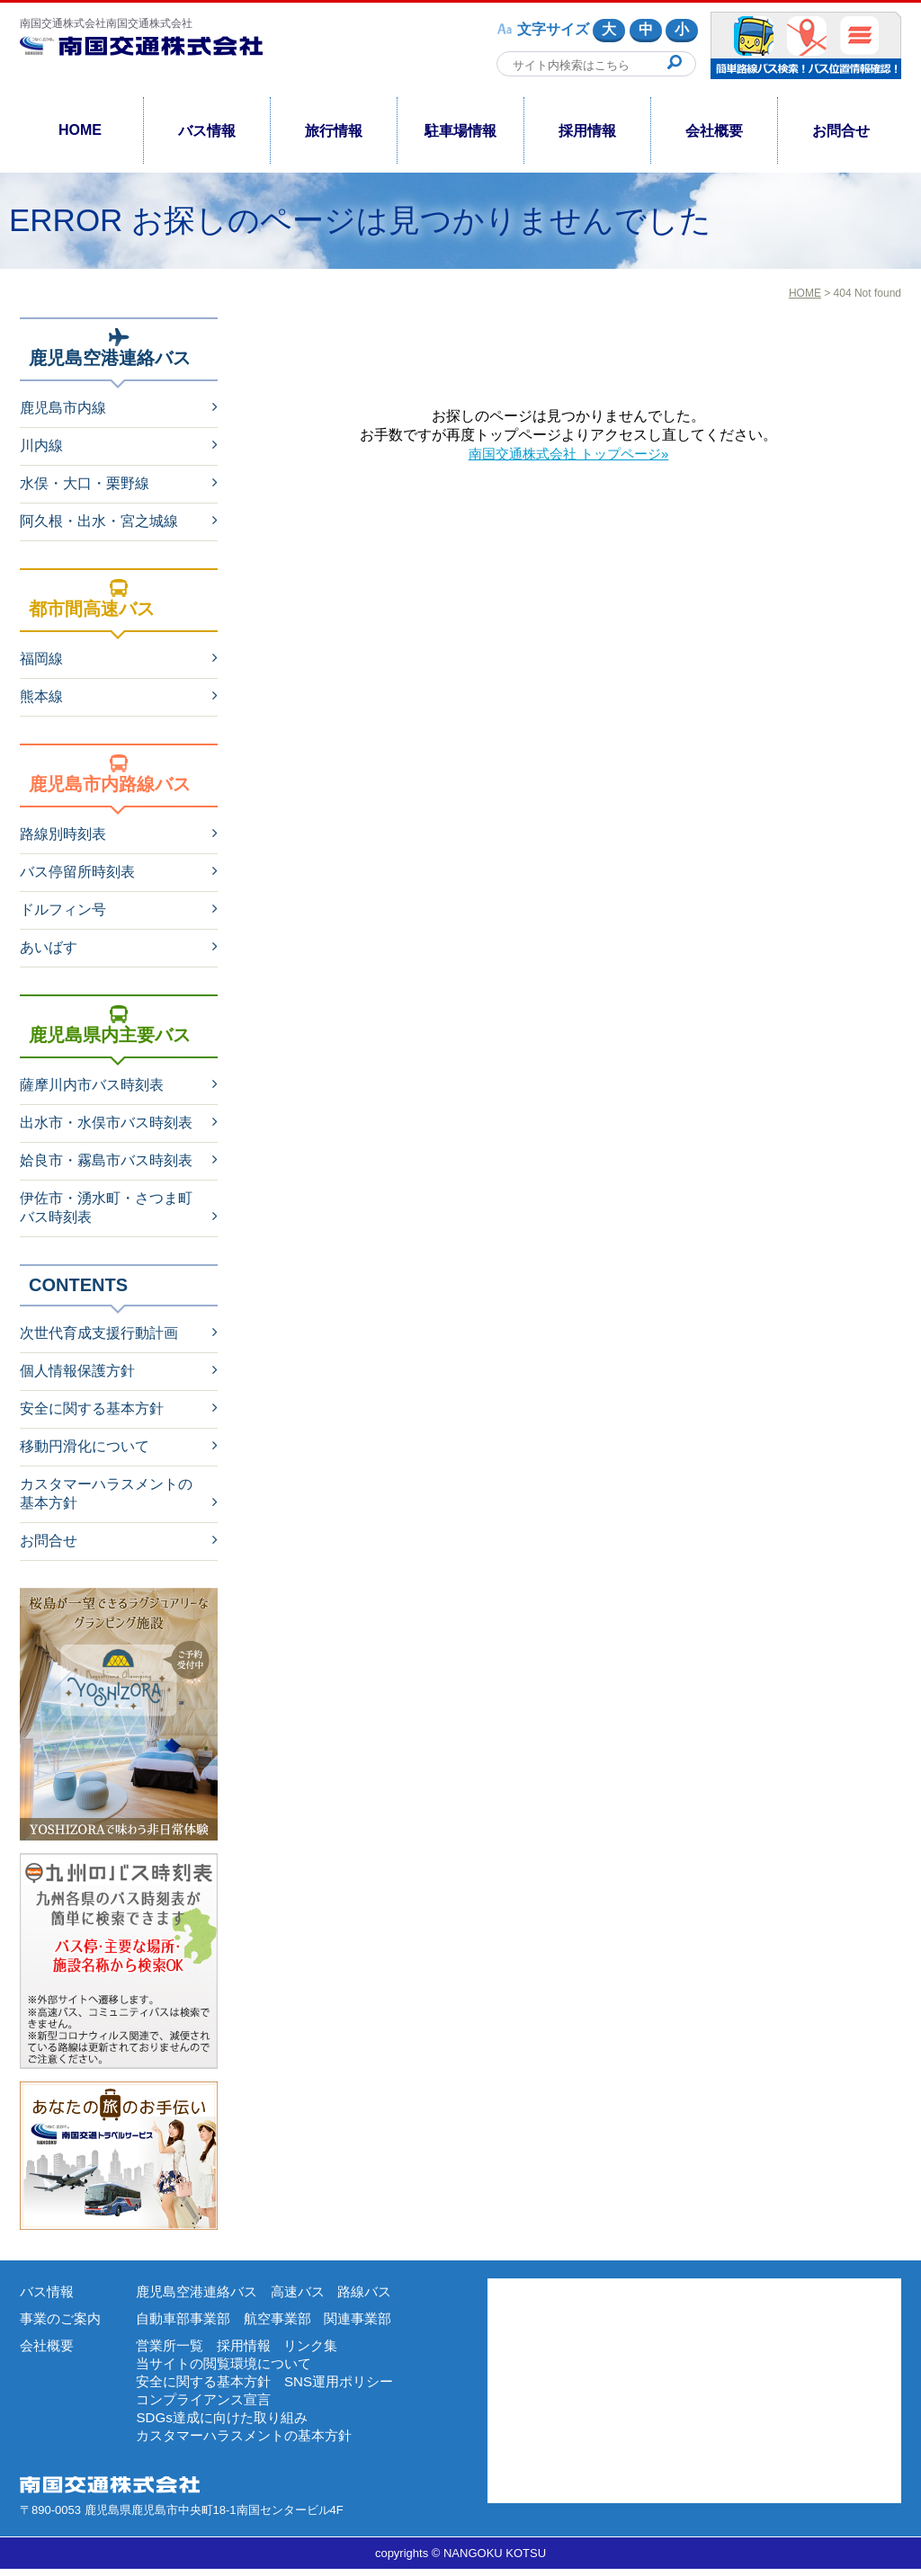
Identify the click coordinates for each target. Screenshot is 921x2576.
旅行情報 (333, 130)
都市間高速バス (92, 599)
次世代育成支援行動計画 (99, 1333)
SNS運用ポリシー (351, 2385)
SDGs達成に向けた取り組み (227, 2422)
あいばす (48, 947)
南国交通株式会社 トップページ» (568, 453)
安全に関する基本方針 (92, 1408)
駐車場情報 (460, 130)
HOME (80, 130)
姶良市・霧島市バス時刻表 (106, 1160)
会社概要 (714, 130)
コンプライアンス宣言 (208, 2403)
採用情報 (587, 130)
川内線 (41, 445)
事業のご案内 (63, 2319)
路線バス (378, 2291)
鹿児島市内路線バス (110, 774)
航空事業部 (286, 2319)
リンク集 (320, 2347)
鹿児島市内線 (63, 407)
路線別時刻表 (63, 834)
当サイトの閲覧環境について (229, 2366)
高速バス (307, 2291)
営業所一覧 (172, 2347)
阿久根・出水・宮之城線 (99, 521)
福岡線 (41, 658)
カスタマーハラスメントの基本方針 (106, 1493)
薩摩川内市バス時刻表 (92, 1084)
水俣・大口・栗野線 (84, 483)
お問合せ (841, 130)
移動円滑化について (84, 1446)
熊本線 (41, 696)
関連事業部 (371, 2319)
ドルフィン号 (63, 909)
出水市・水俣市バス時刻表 (106, 1122)
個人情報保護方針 (77, 1370)
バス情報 (207, 130)
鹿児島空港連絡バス (110, 348)
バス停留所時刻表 (77, 871)
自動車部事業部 (186, 2319)
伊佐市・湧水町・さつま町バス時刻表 (106, 1207)
